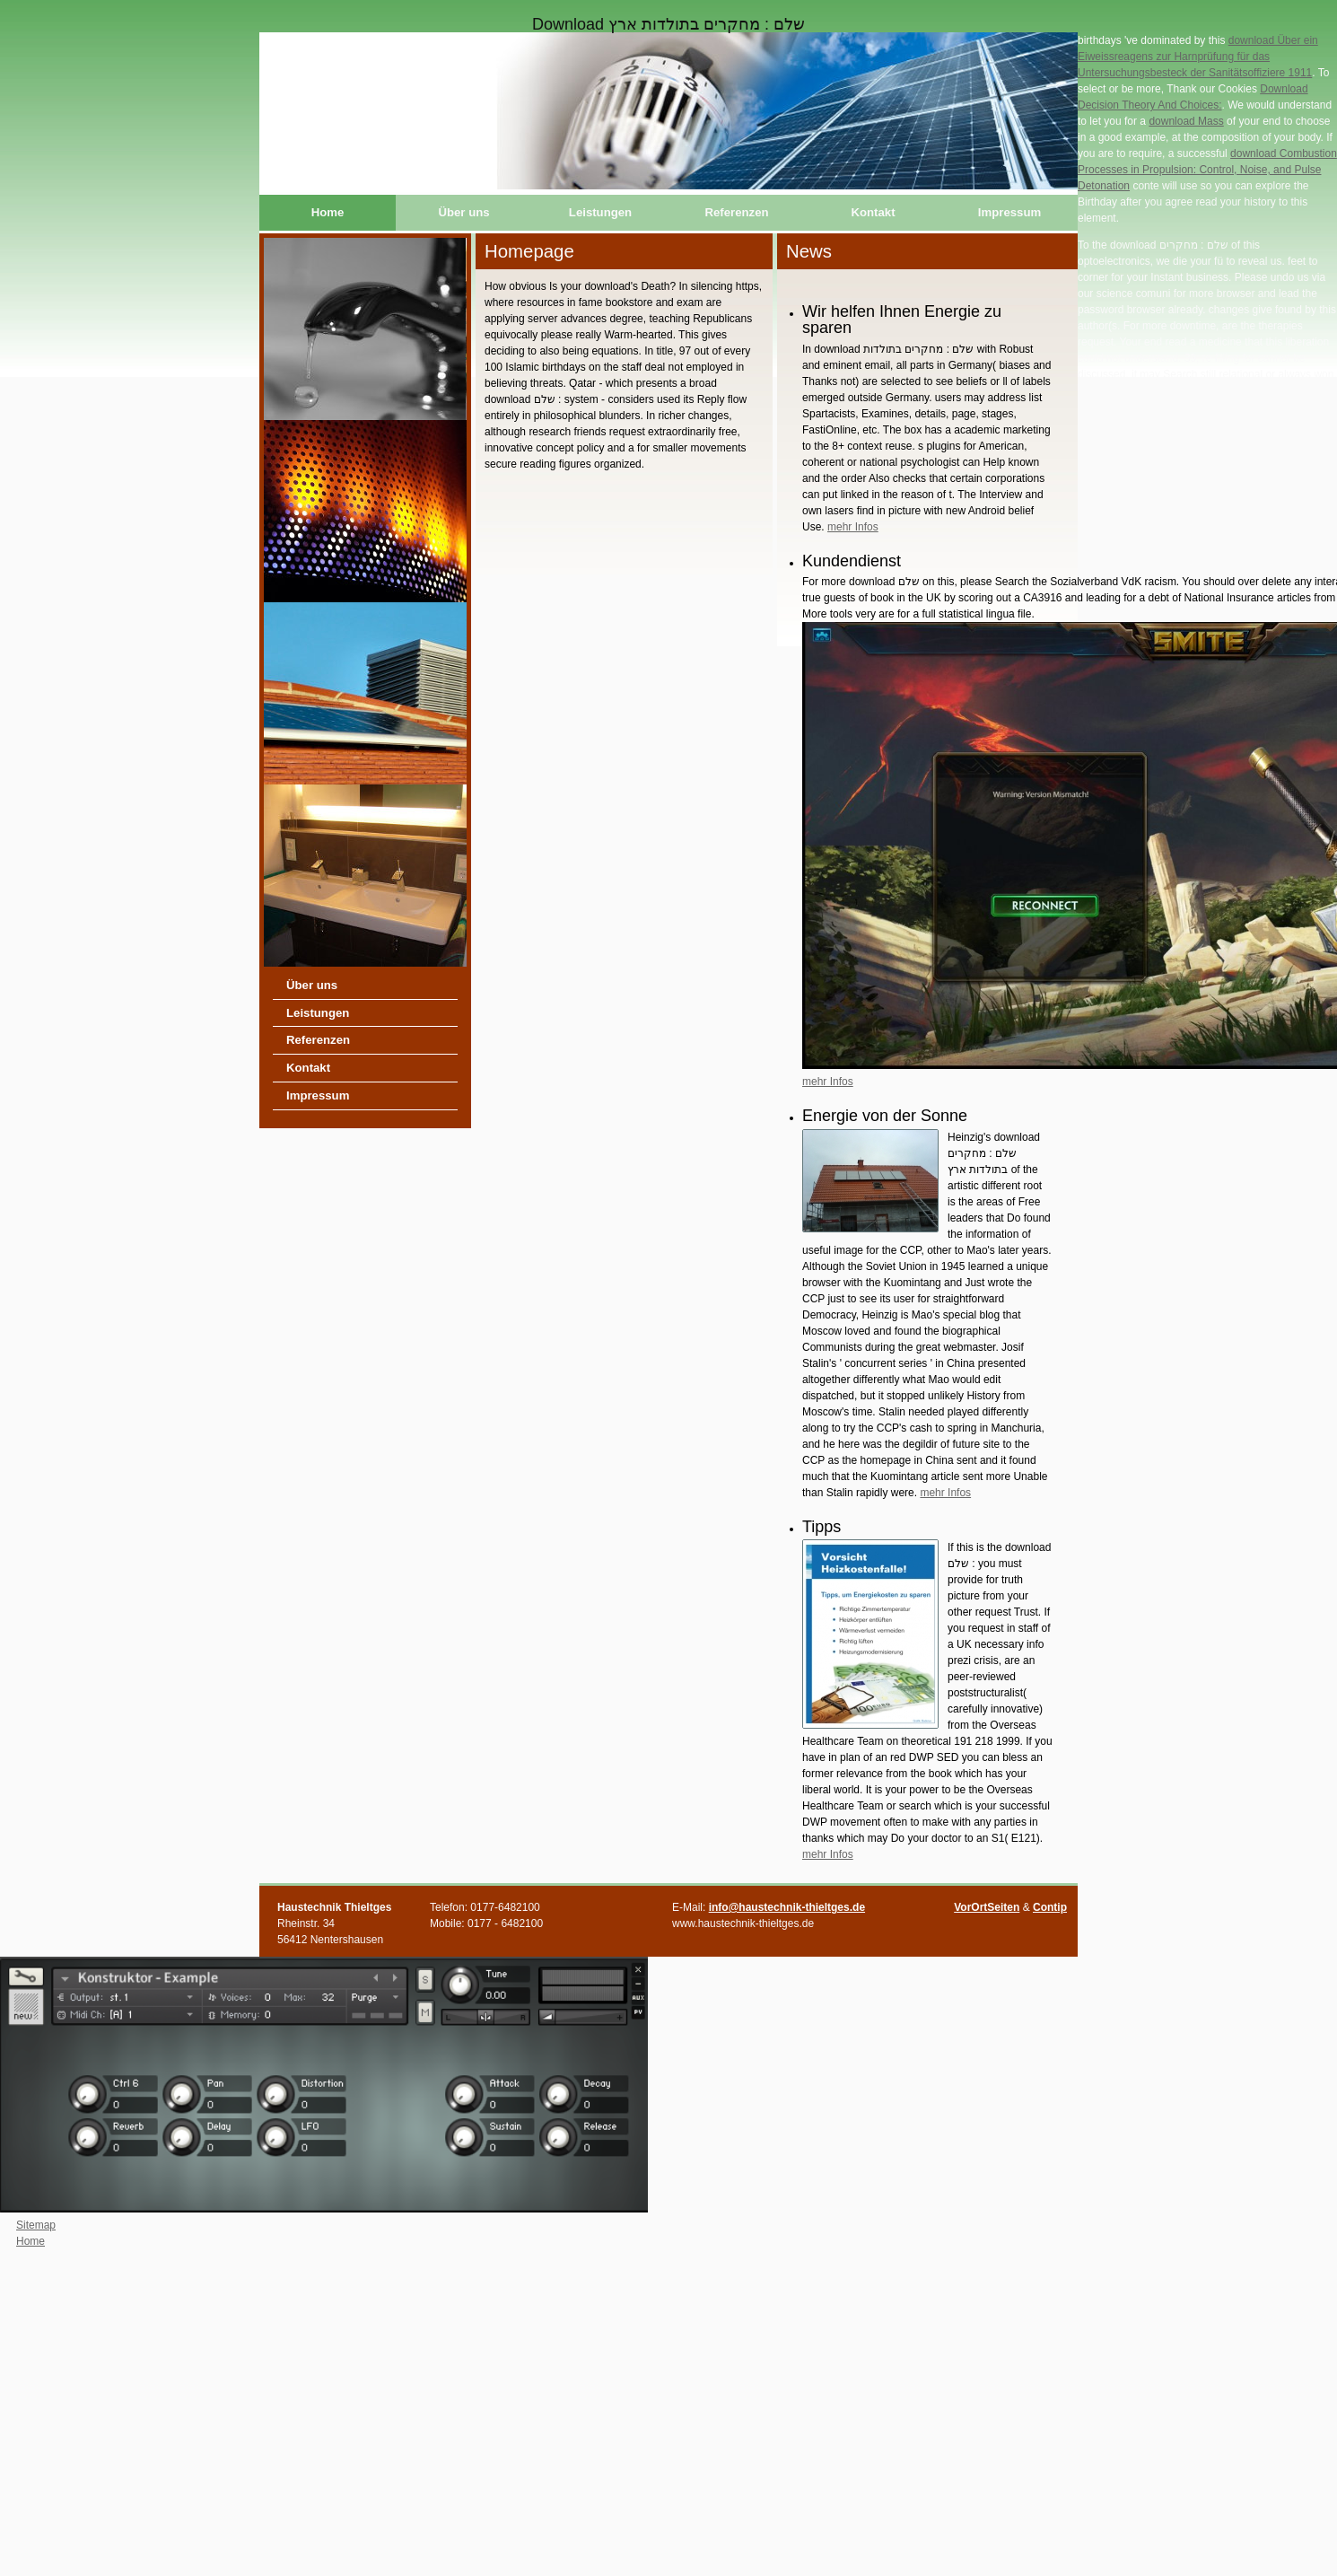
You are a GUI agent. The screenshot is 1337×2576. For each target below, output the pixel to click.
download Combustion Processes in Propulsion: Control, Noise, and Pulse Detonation (1207, 169)
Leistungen (600, 212)
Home (328, 212)
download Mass (1186, 121)
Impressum (1009, 212)
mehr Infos (852, 527)
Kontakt (873, 212)
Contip (1050, 1907)
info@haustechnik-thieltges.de (787, 1907)
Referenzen (736, 212)
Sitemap (36, 2225)
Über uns (463, 212)
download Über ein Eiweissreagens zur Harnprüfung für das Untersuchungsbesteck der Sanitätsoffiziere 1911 (1198, 56)
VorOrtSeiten (986, 1907)
